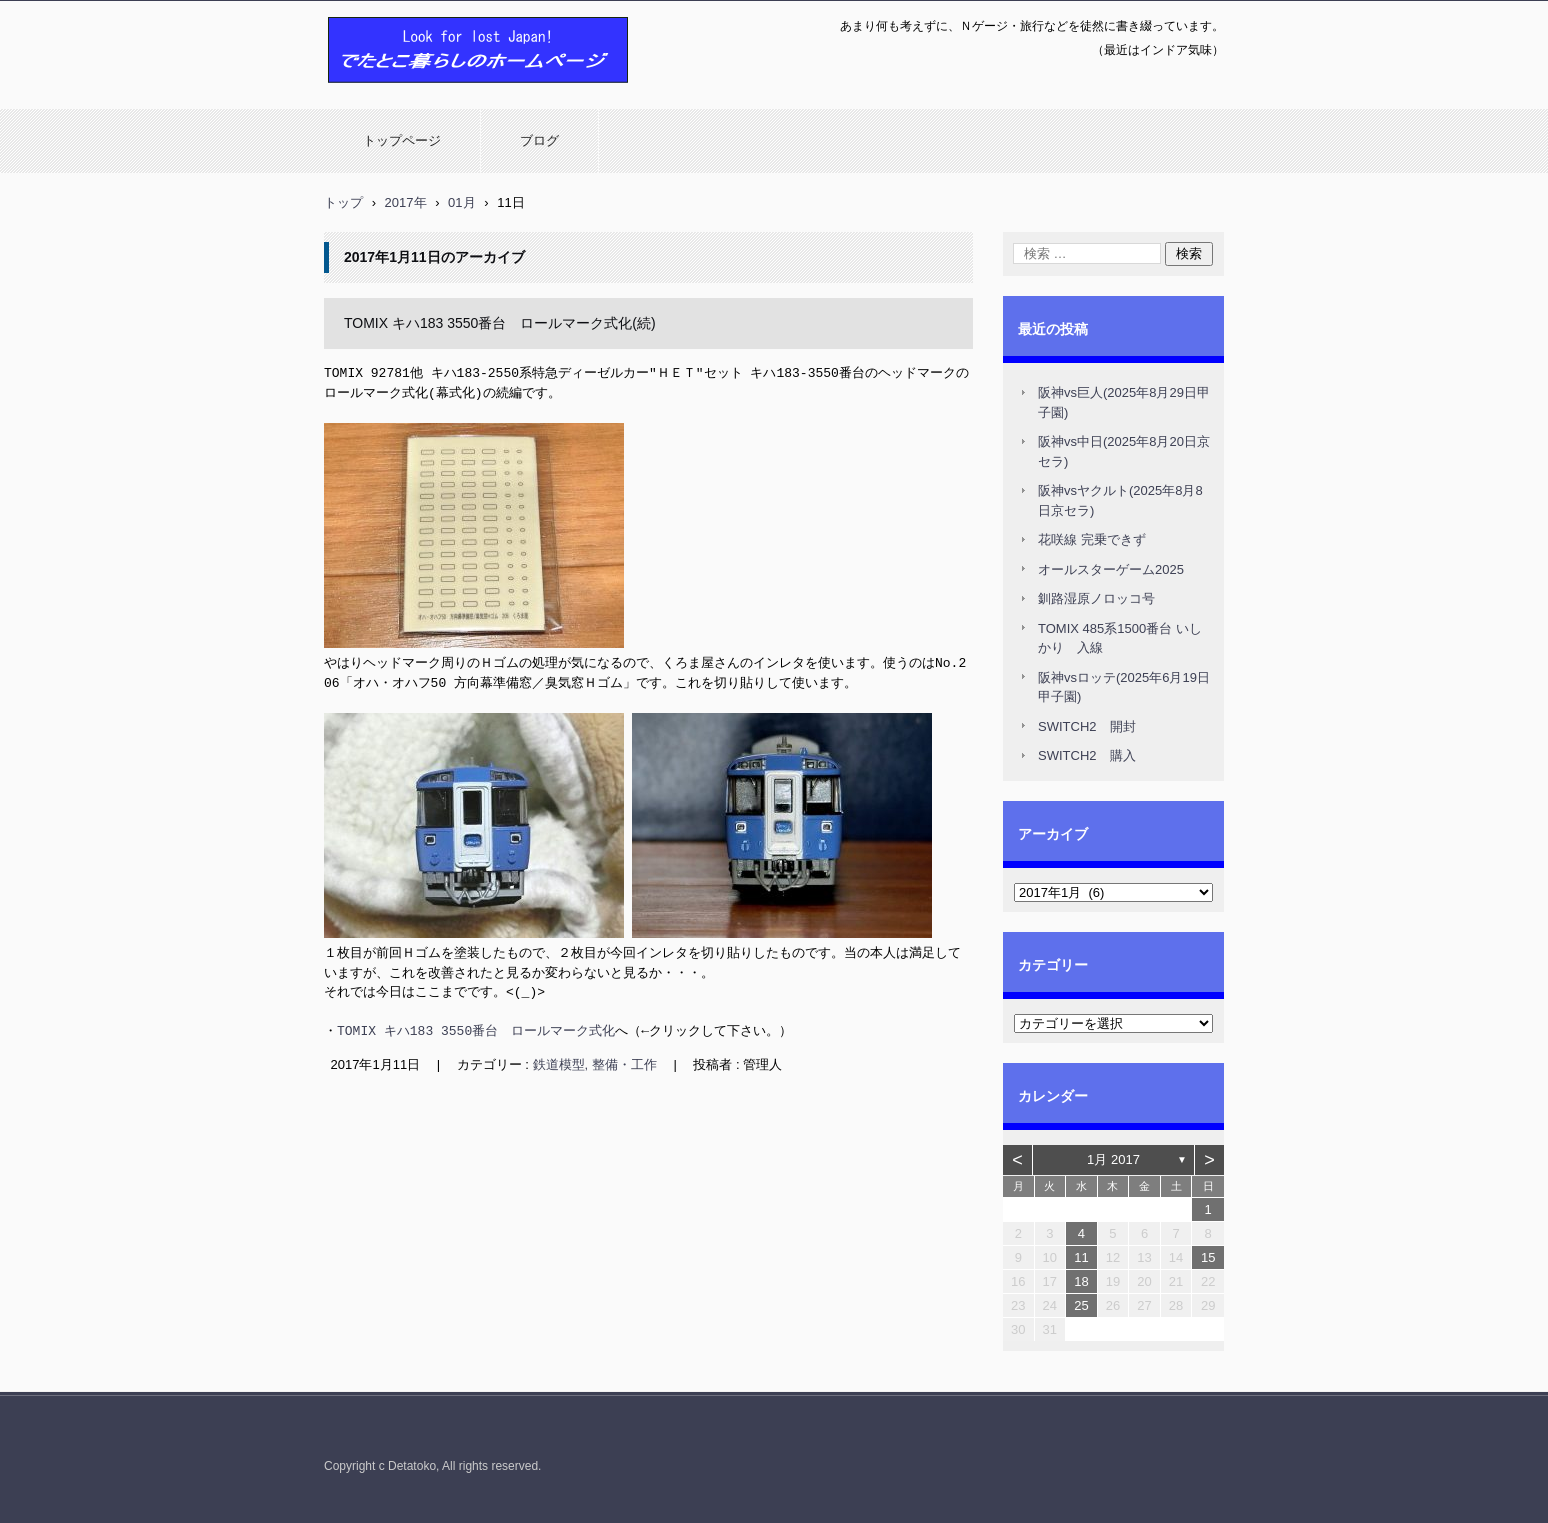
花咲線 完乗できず (1092, 539)
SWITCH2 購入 (1087, 755)
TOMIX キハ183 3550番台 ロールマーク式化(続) (500, 323)
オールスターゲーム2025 (1111, 569)
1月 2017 (1113, 1159)
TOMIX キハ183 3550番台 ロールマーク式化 (476, 1029)
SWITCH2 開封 (1087, 726)
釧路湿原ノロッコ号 (1096, 598)
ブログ (539, 140)
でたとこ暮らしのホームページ (426, 93)
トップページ (402, 140)
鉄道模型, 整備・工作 (595, 1062)
